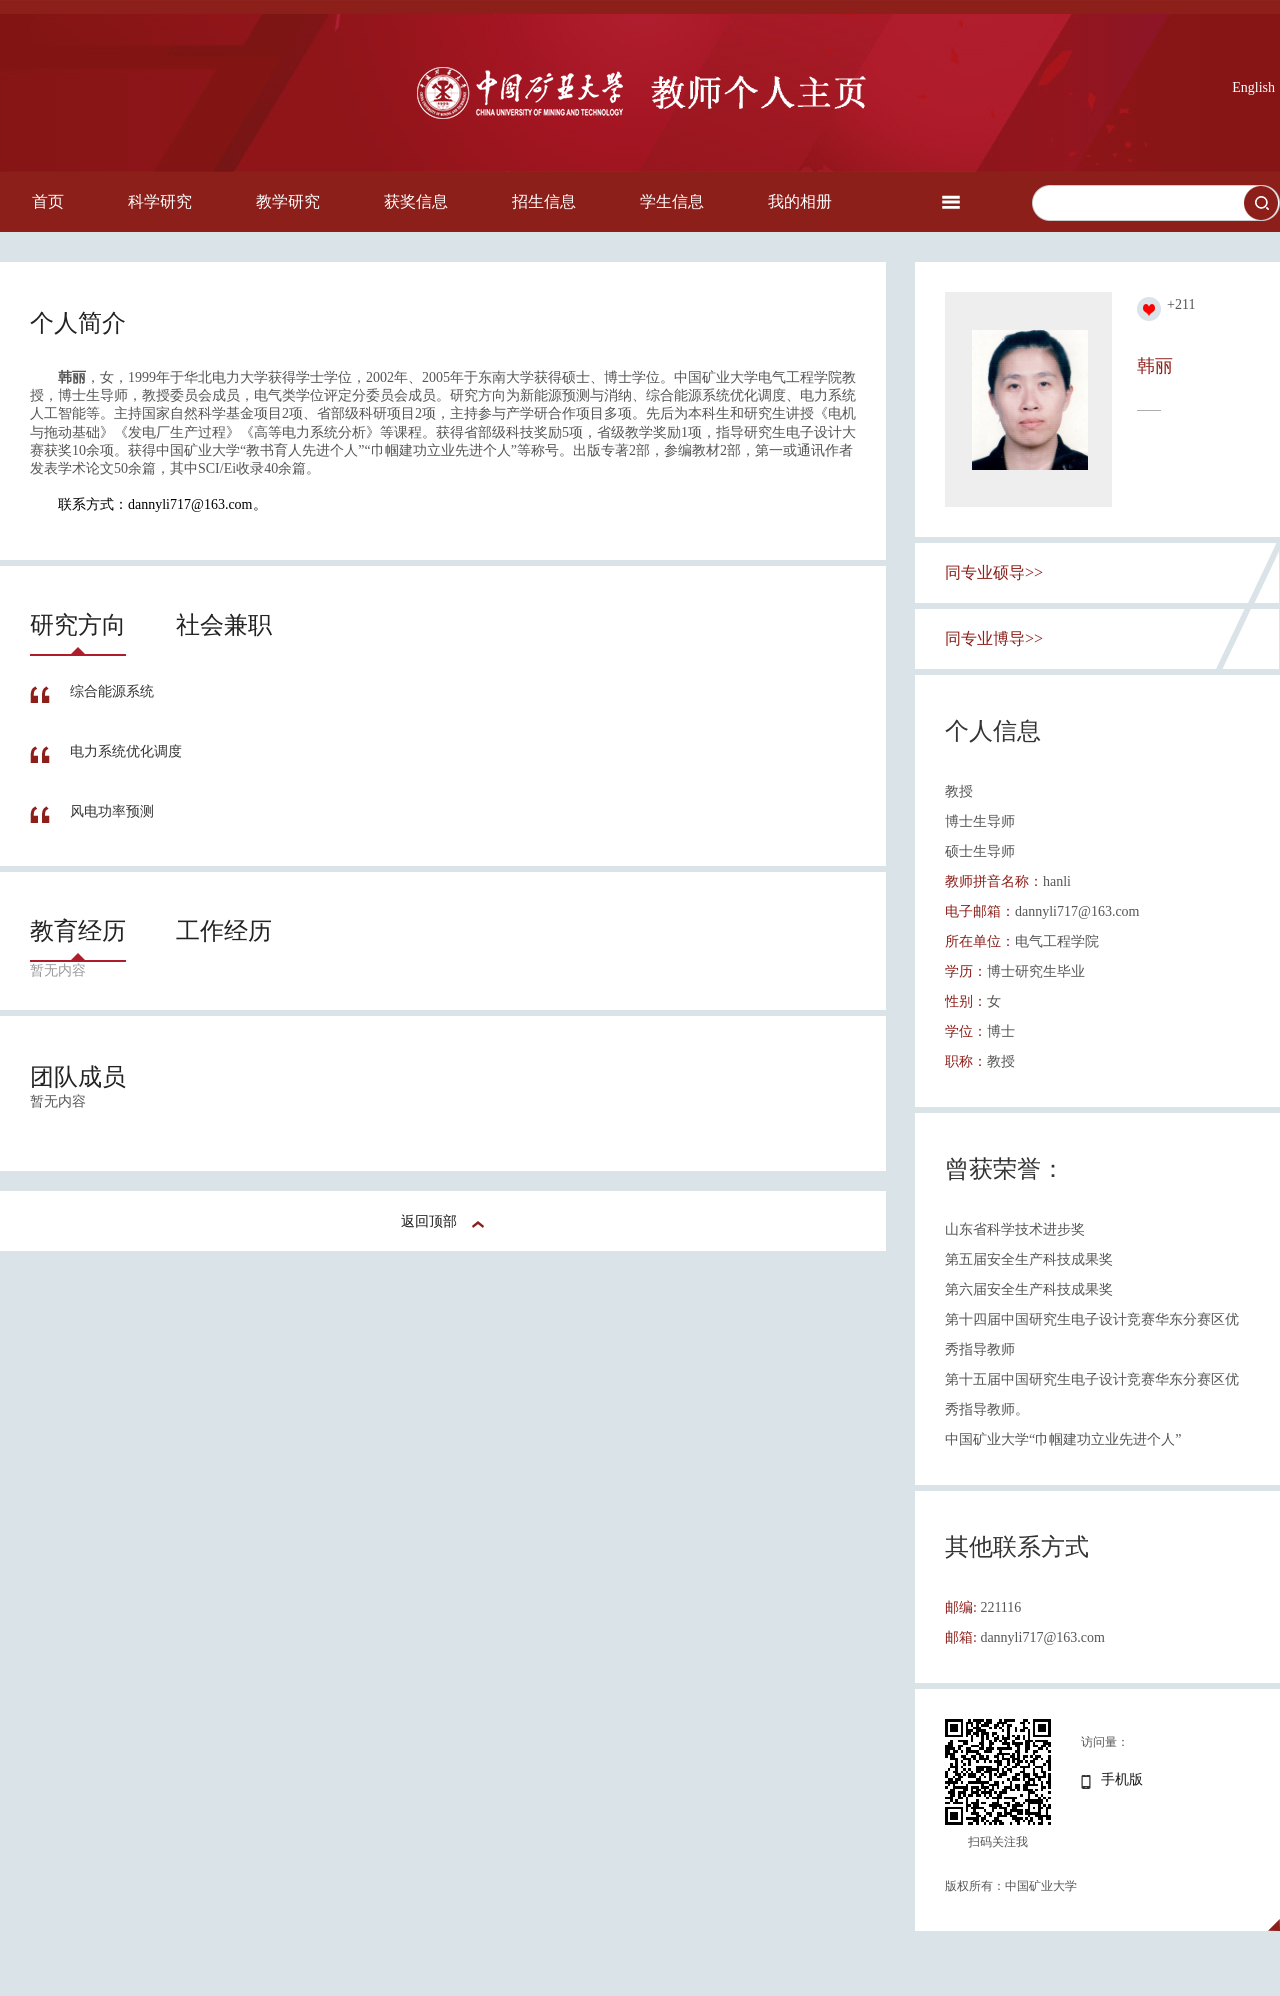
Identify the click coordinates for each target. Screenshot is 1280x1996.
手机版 (1122, 1779)
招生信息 (544, 201)
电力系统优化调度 (126, 751)
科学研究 (160, 201)
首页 (48, 201)
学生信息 (672, 201)
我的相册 (800, 201)
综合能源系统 (112, 691)
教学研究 (288, 201)
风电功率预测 (112, 811)
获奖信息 (416, 201)
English (1253, 87)
